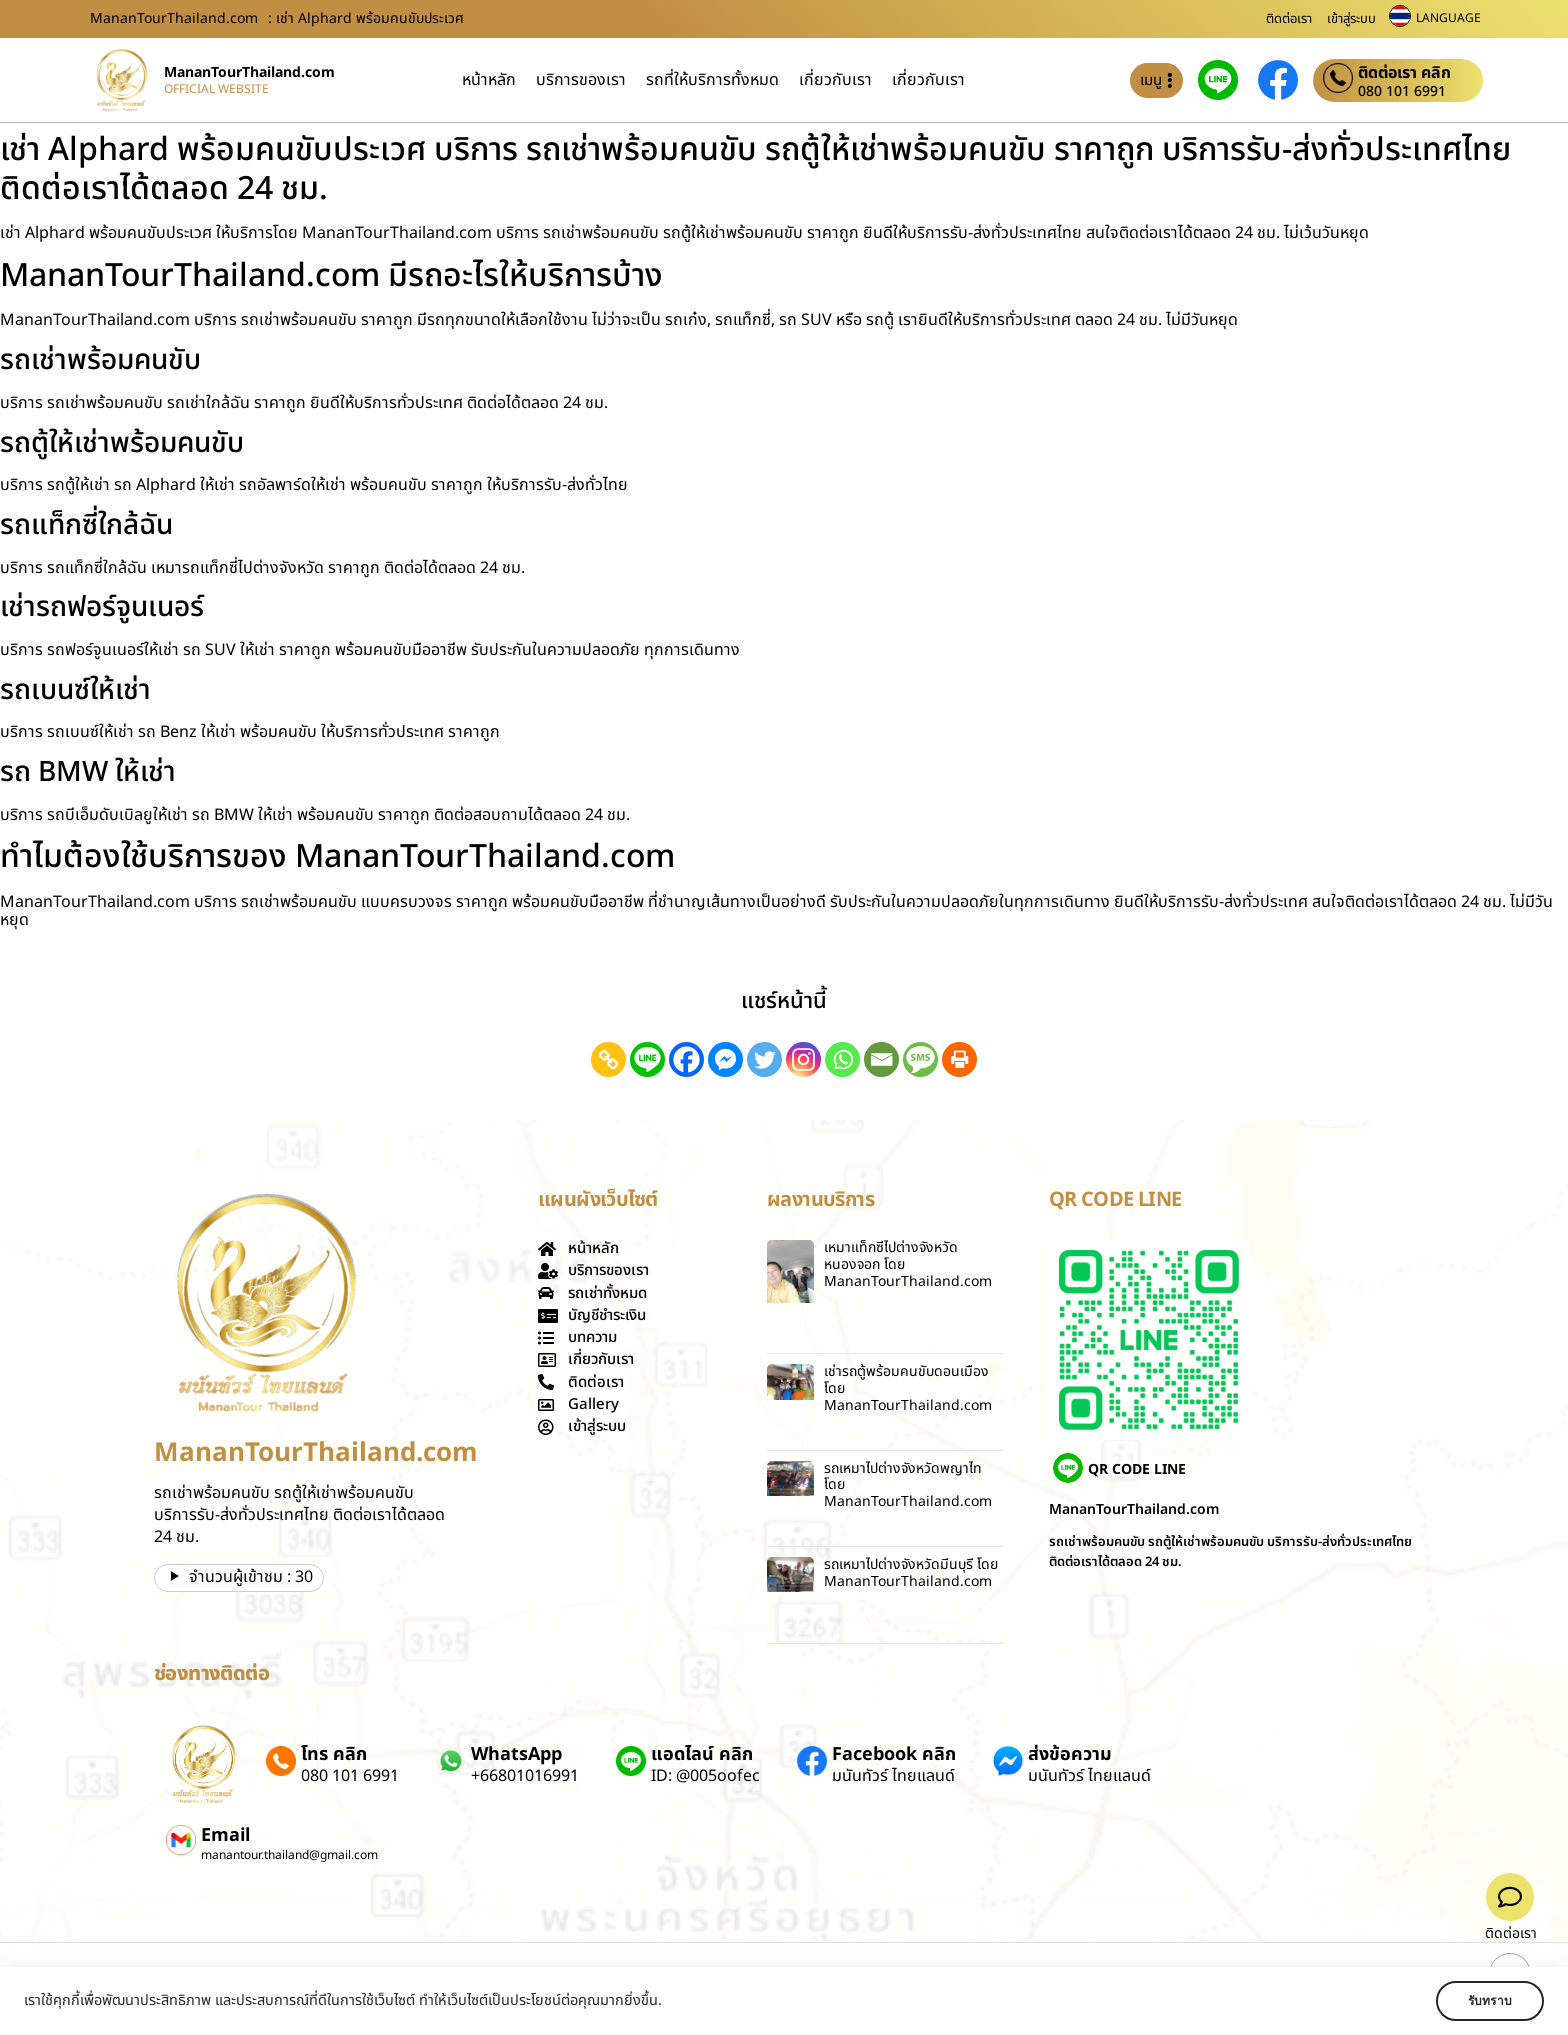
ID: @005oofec (705, 1776)
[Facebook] (686, 1059)
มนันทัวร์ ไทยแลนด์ (893, 1776)
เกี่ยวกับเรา (835, 80)
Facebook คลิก (894, 1754)
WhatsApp (516, 1754)
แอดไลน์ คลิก (702, 1754)
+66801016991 (525, 1776)
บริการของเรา (581, 80)
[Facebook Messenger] (725, 1059)
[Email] (881, 1059)
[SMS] (920, 1059)
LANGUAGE (1448, 18)
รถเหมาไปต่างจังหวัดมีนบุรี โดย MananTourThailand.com (911, 1573)
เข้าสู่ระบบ (1351, 19)
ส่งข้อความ (1070, 1754)
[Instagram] (803, 1059)
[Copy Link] (608, 1059)
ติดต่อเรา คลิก (1404, 73)
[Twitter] (764, 1059)
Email (225, 1835)
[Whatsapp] (842, 1059)
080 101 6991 (1402, 92)
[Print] (959, 1059)
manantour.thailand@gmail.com (289, 1855)
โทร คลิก (334, 1754)
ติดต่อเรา (1289, 19)
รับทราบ (1485, 2001)
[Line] (647, 1059)
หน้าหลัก (489, 80)
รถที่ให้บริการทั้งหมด (712, 80)
